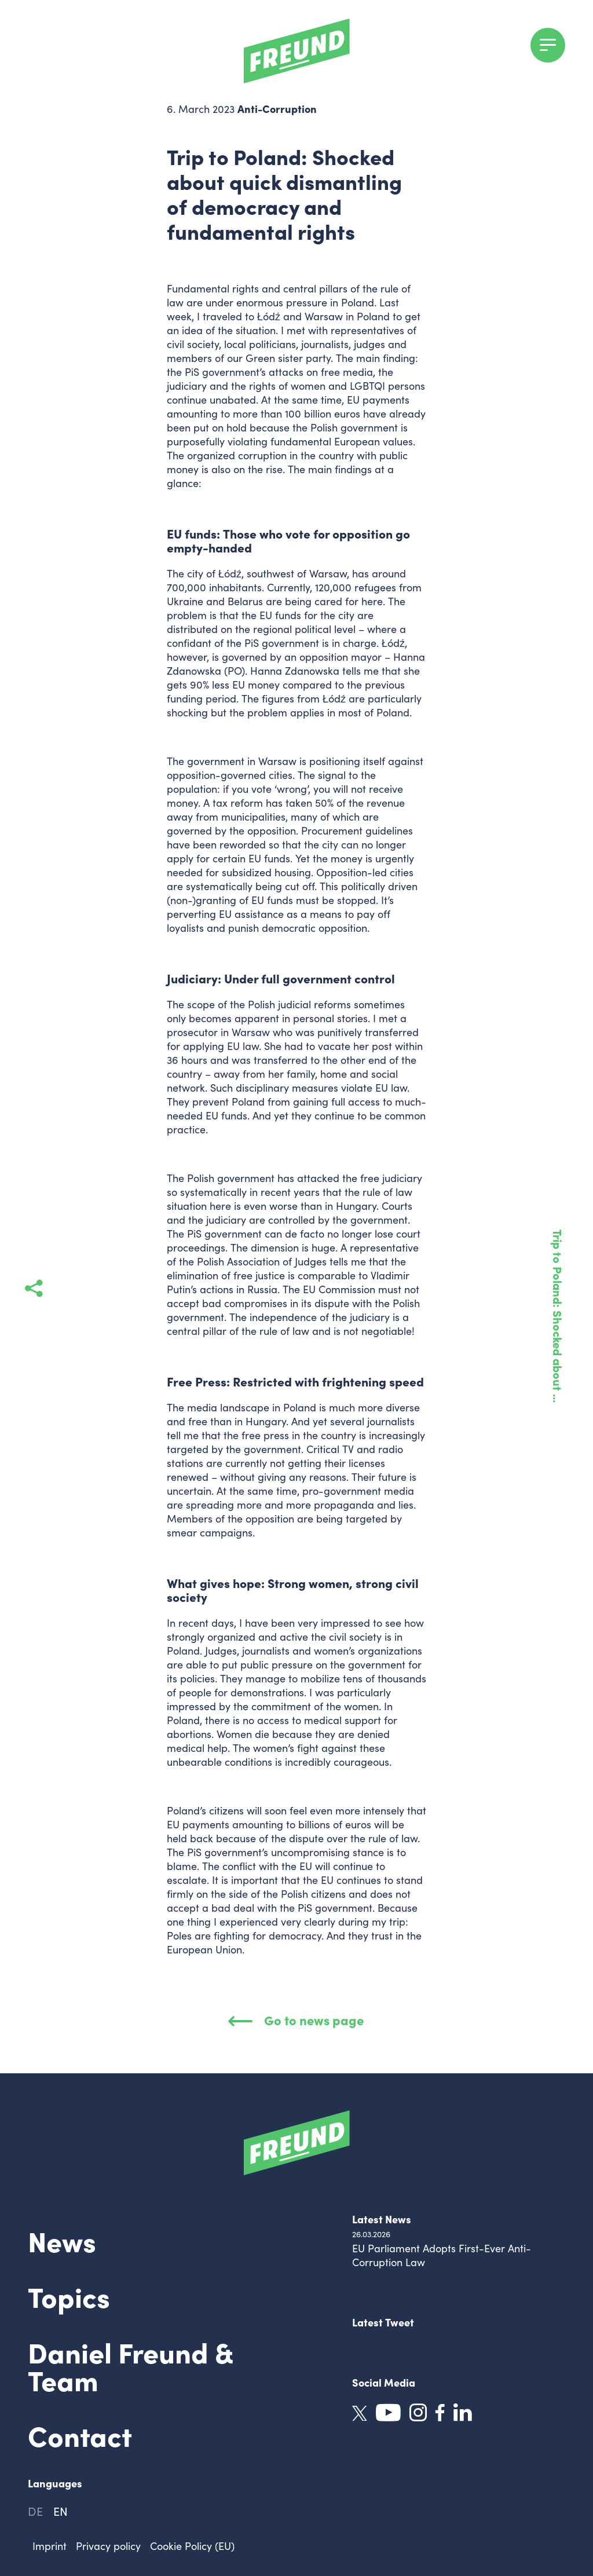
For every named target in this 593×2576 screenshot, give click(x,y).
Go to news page (296, 2020)
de (35, 2511)
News (62, 2240)
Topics (69, 2296)
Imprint (49, 2546)
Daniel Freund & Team (130, 2365)
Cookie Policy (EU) (192, 2546)
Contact (80, 2435)
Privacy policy (108, 2546)
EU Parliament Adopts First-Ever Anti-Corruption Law (441, 2255)
